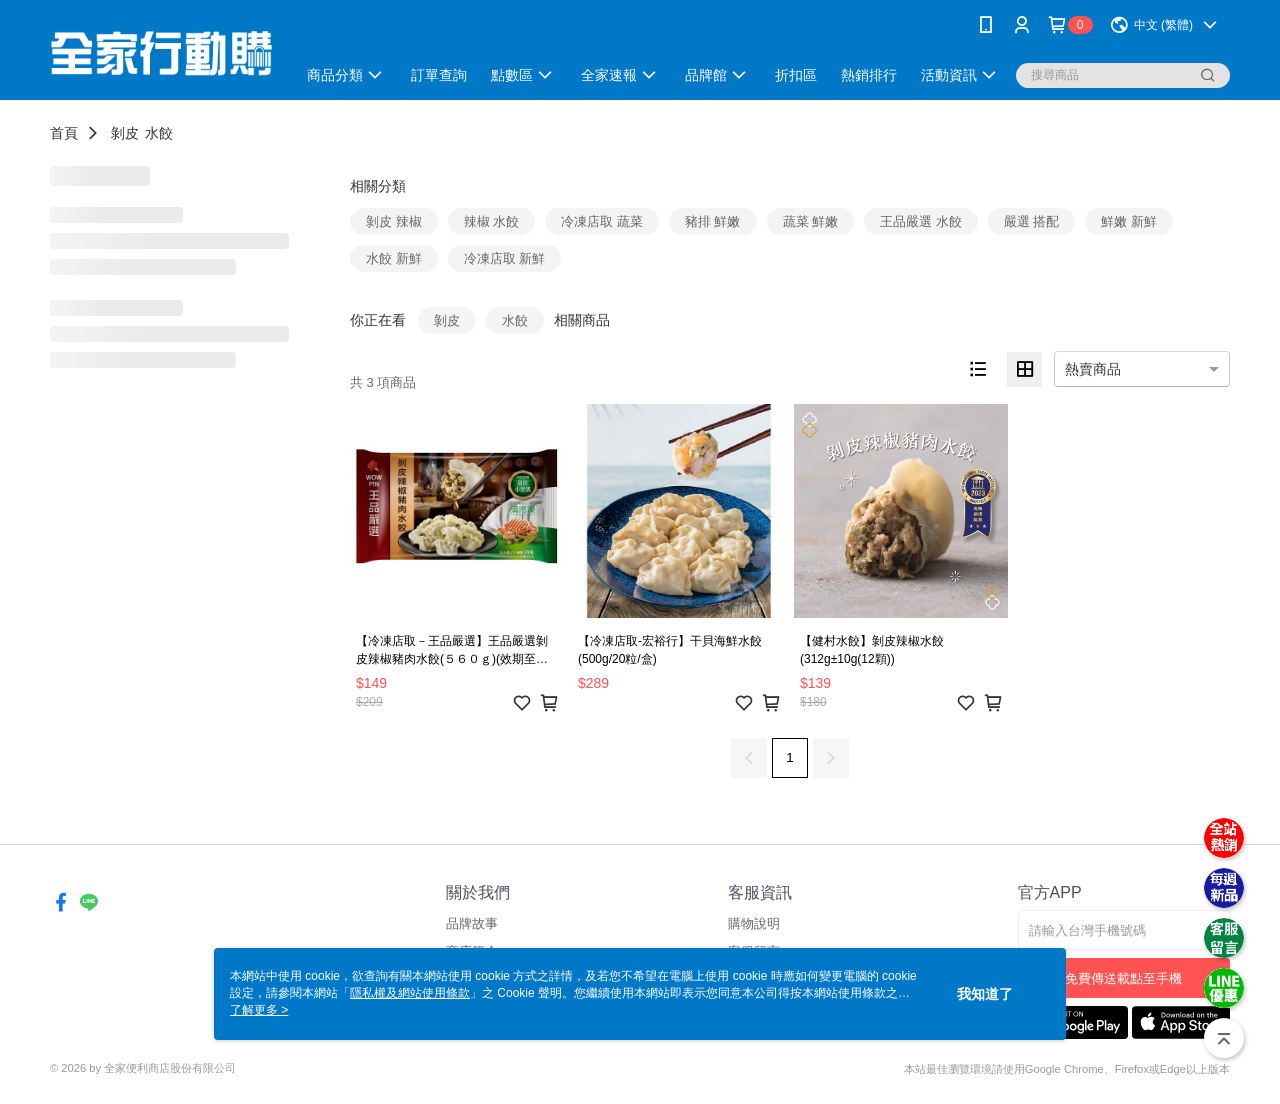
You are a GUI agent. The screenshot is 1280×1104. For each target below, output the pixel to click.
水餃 (159, 133)
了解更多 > (259, 1010)
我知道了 (985, 994)
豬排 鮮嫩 (713, 221)
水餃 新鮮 (394, 258)
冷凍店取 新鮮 (505, 258)
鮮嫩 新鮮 (1129, 221)
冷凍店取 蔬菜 (602, 221)
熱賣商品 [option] (1093, 369)
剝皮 (125, 133)
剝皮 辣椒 (394, 221)
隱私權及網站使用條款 (410, 993)
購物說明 (754, 923)
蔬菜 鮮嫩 (811, 221)
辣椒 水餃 (492, 221)
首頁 (64, 133)
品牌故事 (472, 923)
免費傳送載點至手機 (1123, 978)
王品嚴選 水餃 (921, 221)
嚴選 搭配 (1032, 221)
